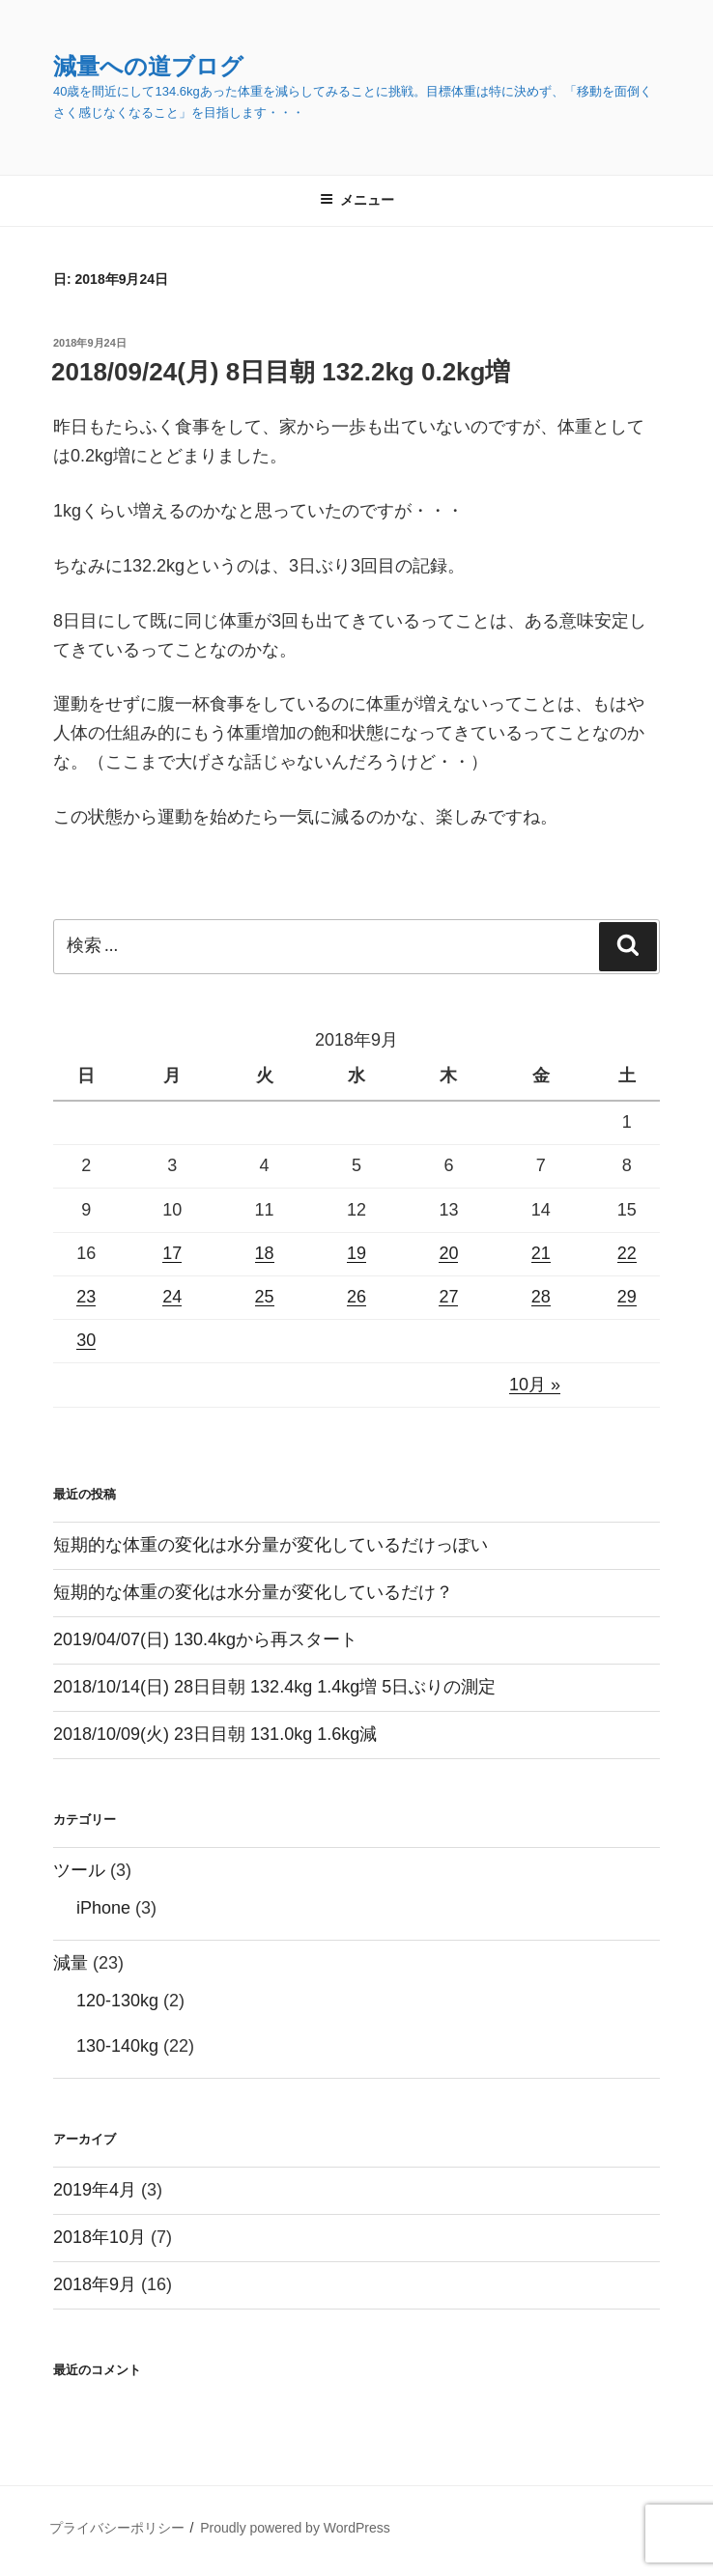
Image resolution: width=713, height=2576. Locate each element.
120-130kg (117, 2000)
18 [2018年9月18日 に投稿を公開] (264, 1253)
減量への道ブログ (148, 66)
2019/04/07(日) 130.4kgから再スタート (205, 1639)
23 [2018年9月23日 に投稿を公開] (86, 1296)
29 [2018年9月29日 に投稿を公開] (627, 1296)
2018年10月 (99, 2237)
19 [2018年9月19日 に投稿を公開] (356, 1253)
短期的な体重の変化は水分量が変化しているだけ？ (253, 1592)
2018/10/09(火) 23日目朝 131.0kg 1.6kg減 (215, 1734)
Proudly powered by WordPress (295, 2527)
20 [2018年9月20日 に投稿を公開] (448, 1253)
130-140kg (117, 2046)
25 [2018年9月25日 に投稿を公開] (264, 1296)
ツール (79, 1870)
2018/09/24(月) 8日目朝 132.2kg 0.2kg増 (280, 371)
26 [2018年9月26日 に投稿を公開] (356, 1296)
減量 (70, 1963)
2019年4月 (94, 2189)
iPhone (103, 1908)
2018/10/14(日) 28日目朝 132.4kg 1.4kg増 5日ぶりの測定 (274, 1686)
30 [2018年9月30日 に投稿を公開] (86, 1340)
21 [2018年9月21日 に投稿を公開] (541, 1253)
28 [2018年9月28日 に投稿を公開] (541, 1296)
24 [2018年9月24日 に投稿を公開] (172, 1296)
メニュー (357, 200)
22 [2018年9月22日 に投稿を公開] (627, 1253)
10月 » (534, 1384)
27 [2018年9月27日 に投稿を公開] (448, 1296)
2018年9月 (94, 2284)
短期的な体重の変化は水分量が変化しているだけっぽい (270, 1544)
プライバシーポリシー (117, 2527)
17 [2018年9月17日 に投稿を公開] (172, 1253)
